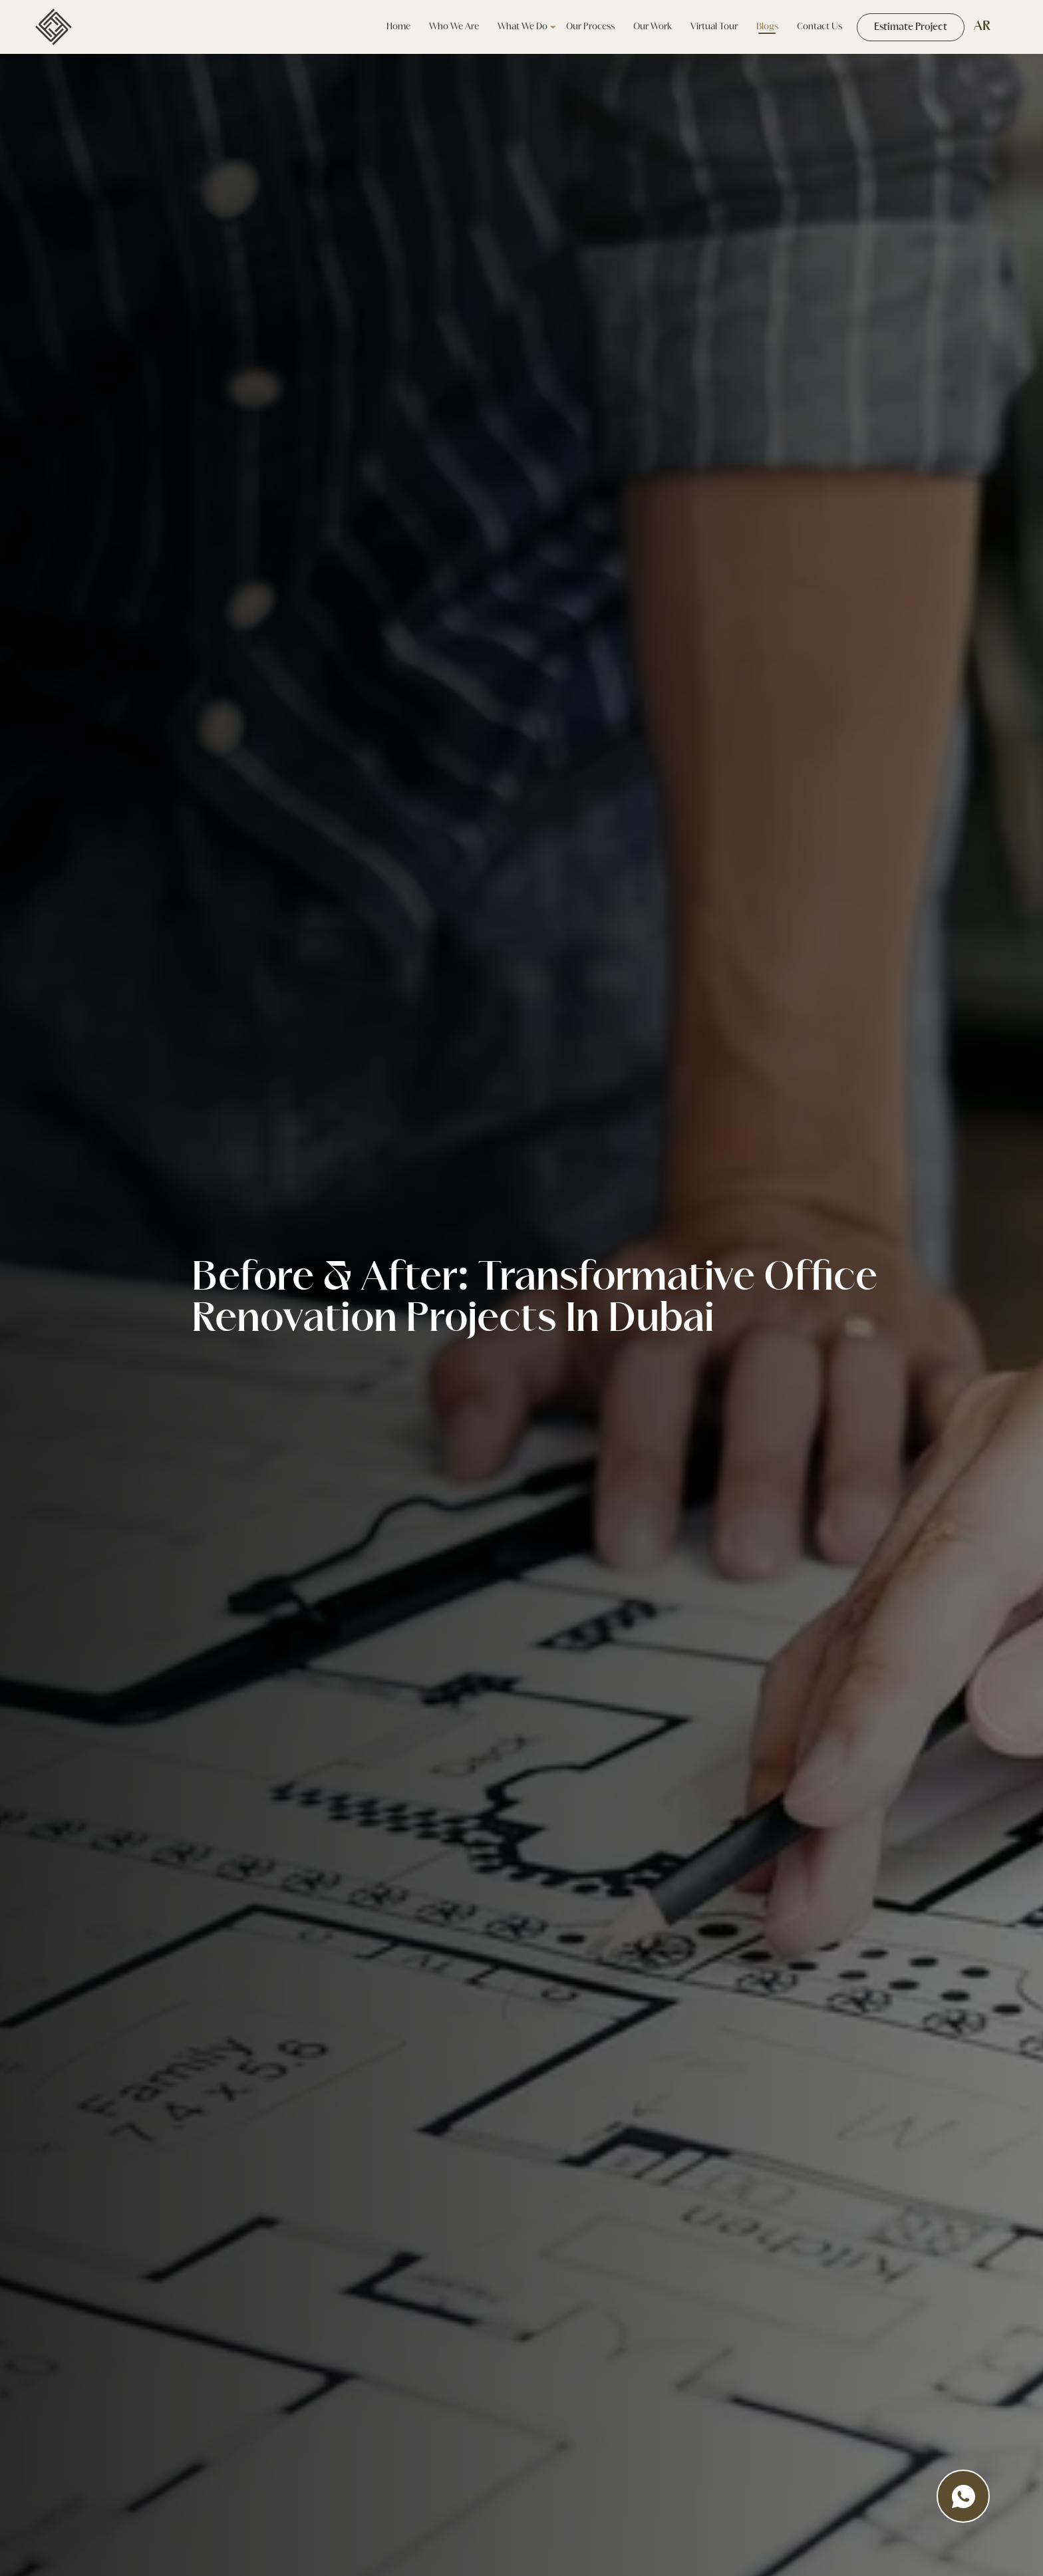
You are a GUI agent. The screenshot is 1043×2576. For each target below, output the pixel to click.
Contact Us (818, 27)
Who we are (453, 27)
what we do (522, 27)
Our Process (589, 27)
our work (652, 27)
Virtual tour (713, 27)
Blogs (767, 27)
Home (398, 27)
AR (982, 27)
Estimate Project (910, 27)
